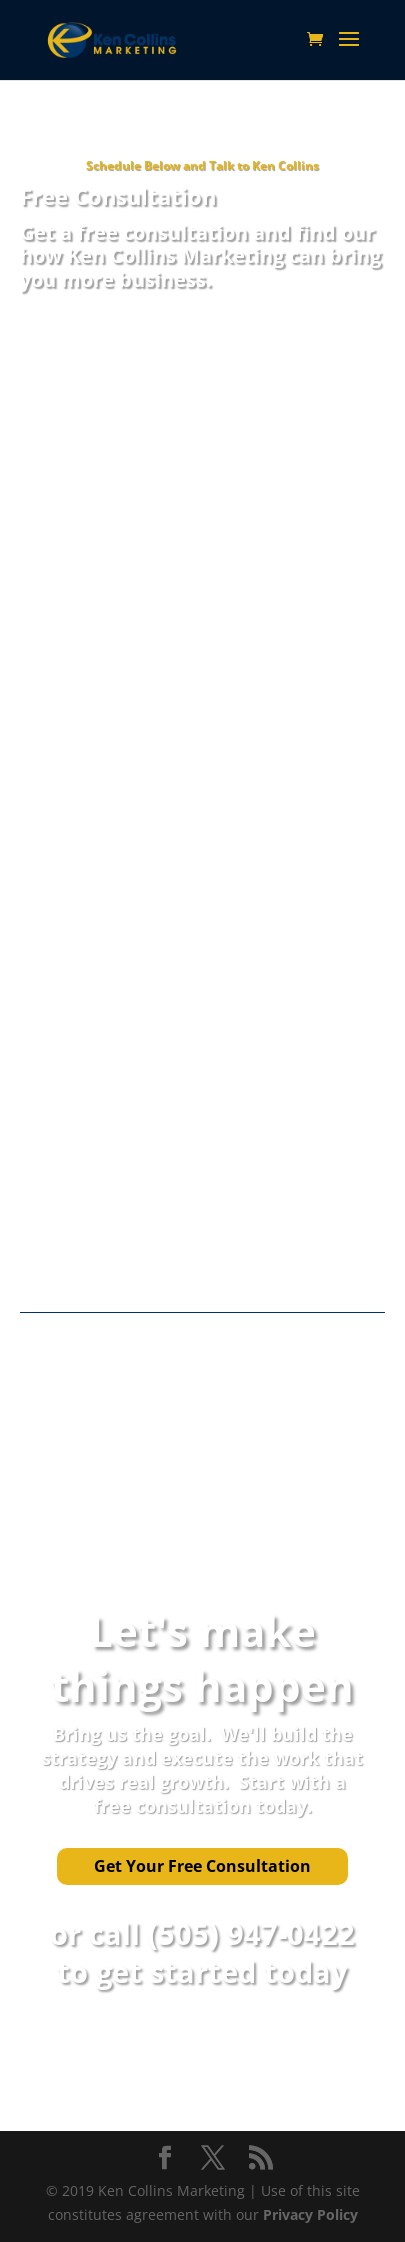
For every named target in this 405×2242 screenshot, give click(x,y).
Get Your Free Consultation (202, 1866)
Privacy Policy (310, 2214)
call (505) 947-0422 (222, 1933)
